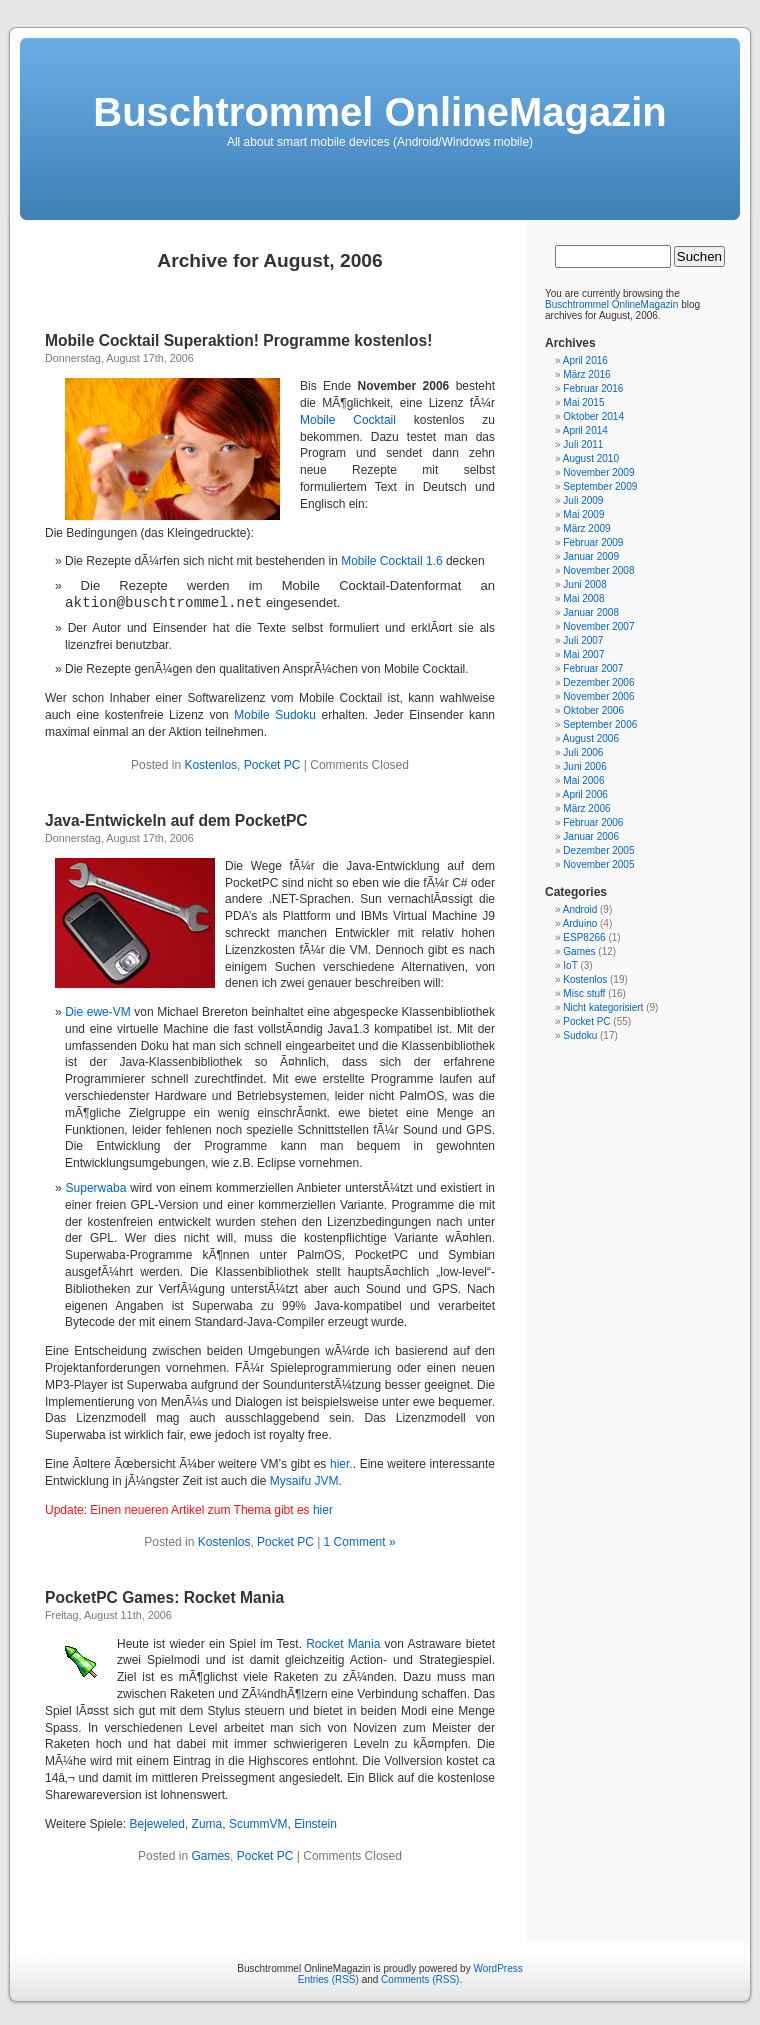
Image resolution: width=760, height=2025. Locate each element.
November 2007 (598, 626)
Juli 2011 (583, 444)
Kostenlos (210, 765)
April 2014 (585, 430)
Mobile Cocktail (348, 420)
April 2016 (585, 360)
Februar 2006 (593, 822)
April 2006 (585, 794)
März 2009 (586, 528)
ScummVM (258, 1824)
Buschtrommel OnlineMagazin (379, 112)
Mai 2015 (583, 402)
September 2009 (600, 486)
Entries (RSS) (328, 1979)
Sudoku (580, 1035)
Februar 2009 (593, 542)
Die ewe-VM (98, 1012)
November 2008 (598, 570)
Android (580, 909)
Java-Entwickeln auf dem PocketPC (176, 820)
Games (210, 1856)
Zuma (207, 1824)
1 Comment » (360, 1542)
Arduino (580, 923)
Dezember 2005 (598, 850)
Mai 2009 (583, 514)
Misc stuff (584, 993)
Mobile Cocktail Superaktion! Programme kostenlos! (238, 340)
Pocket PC (272, 765)
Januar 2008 (591, 612)
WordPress (497, 1968)
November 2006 (598, 696)
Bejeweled (157, 1824)
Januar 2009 (591, 556)
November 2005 (598, 864)
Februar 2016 (593, 388)
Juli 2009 (583, 500)
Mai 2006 (583, 780)
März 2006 (586, 808)
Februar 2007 (593, 668)
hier (323, 1510)
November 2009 (598, 472)
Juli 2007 (583, 640)
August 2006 (591, 738)
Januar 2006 (591, 836)
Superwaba (96, 1188)
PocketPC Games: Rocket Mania (164, 1597)
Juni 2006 (584, 766)
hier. (341, 1464)
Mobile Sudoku (275, 715)
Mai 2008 (583, 598)
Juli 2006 (583, 752)
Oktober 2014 (593, 416)
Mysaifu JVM (304, 1481)
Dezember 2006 (598, 682)
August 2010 (591, 458)
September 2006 (600, 724)
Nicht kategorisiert (603, 1007)
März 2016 (586, 374)
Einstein (315, 1824)
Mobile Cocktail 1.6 (391, 561)
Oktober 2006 (593, 710)
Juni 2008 (584, 584)
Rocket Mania (343, 1644)
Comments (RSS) (420, 1979)
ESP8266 (584, 937)
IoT (570, 965)
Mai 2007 (583, 654)
